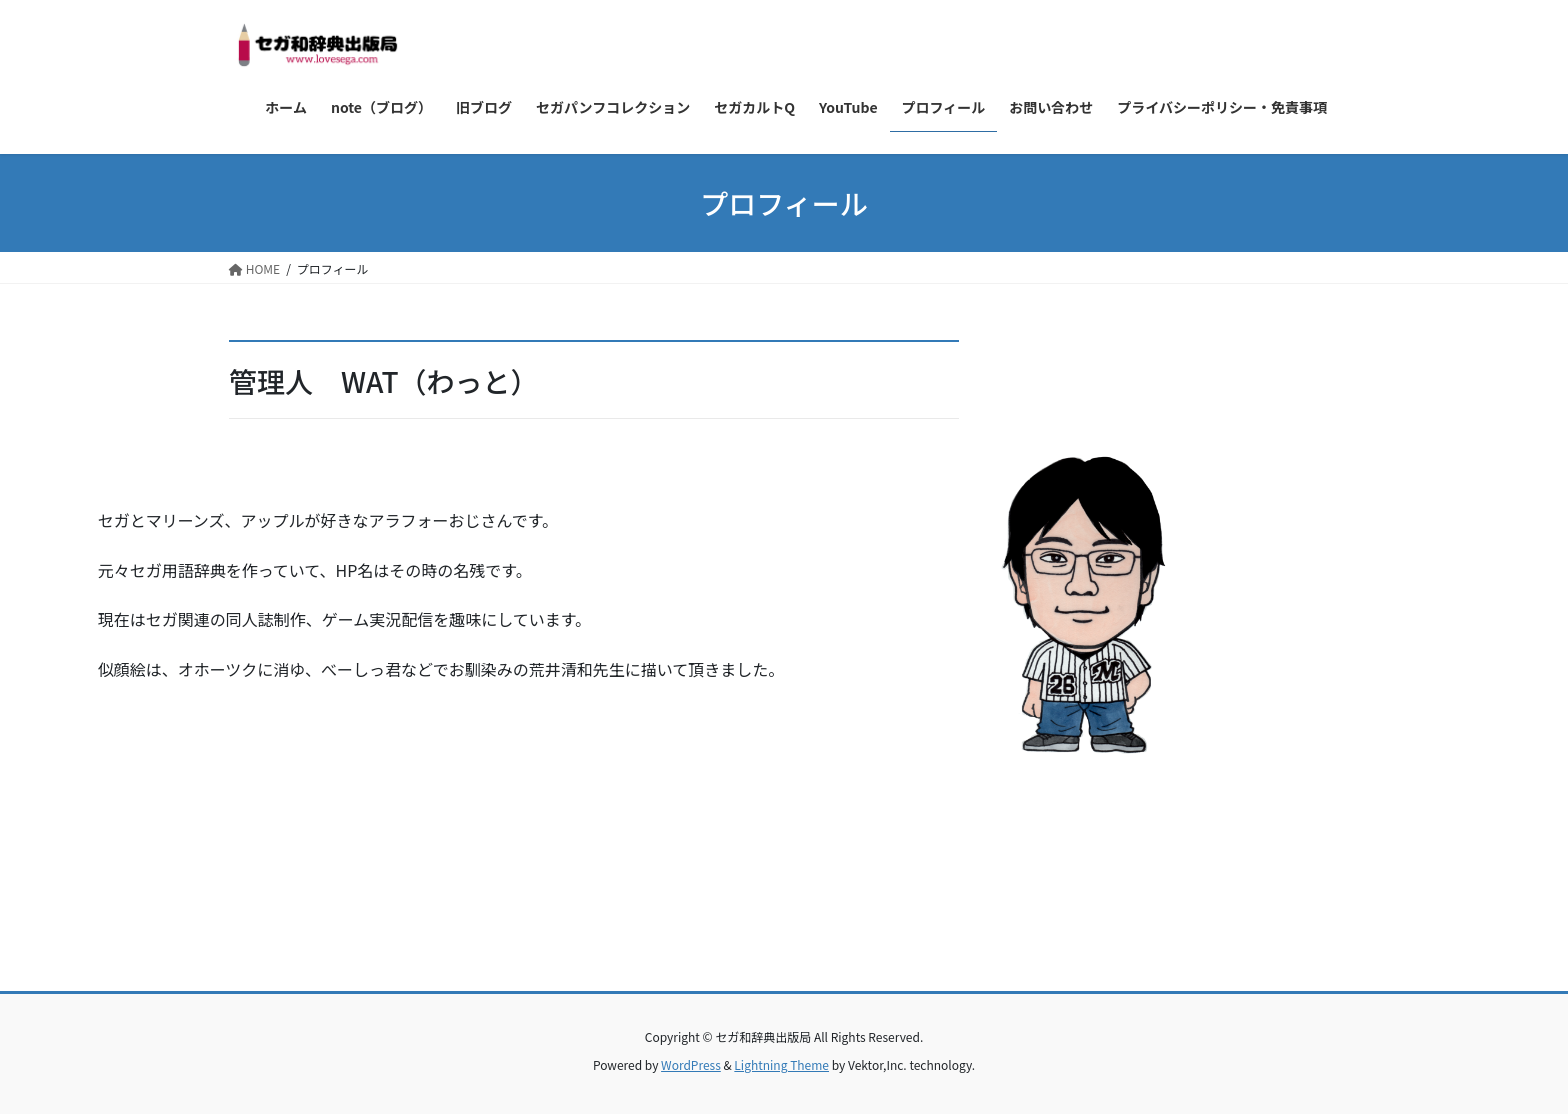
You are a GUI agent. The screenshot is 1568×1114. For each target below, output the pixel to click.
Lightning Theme (781, 1064)
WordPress (691, 1064)
